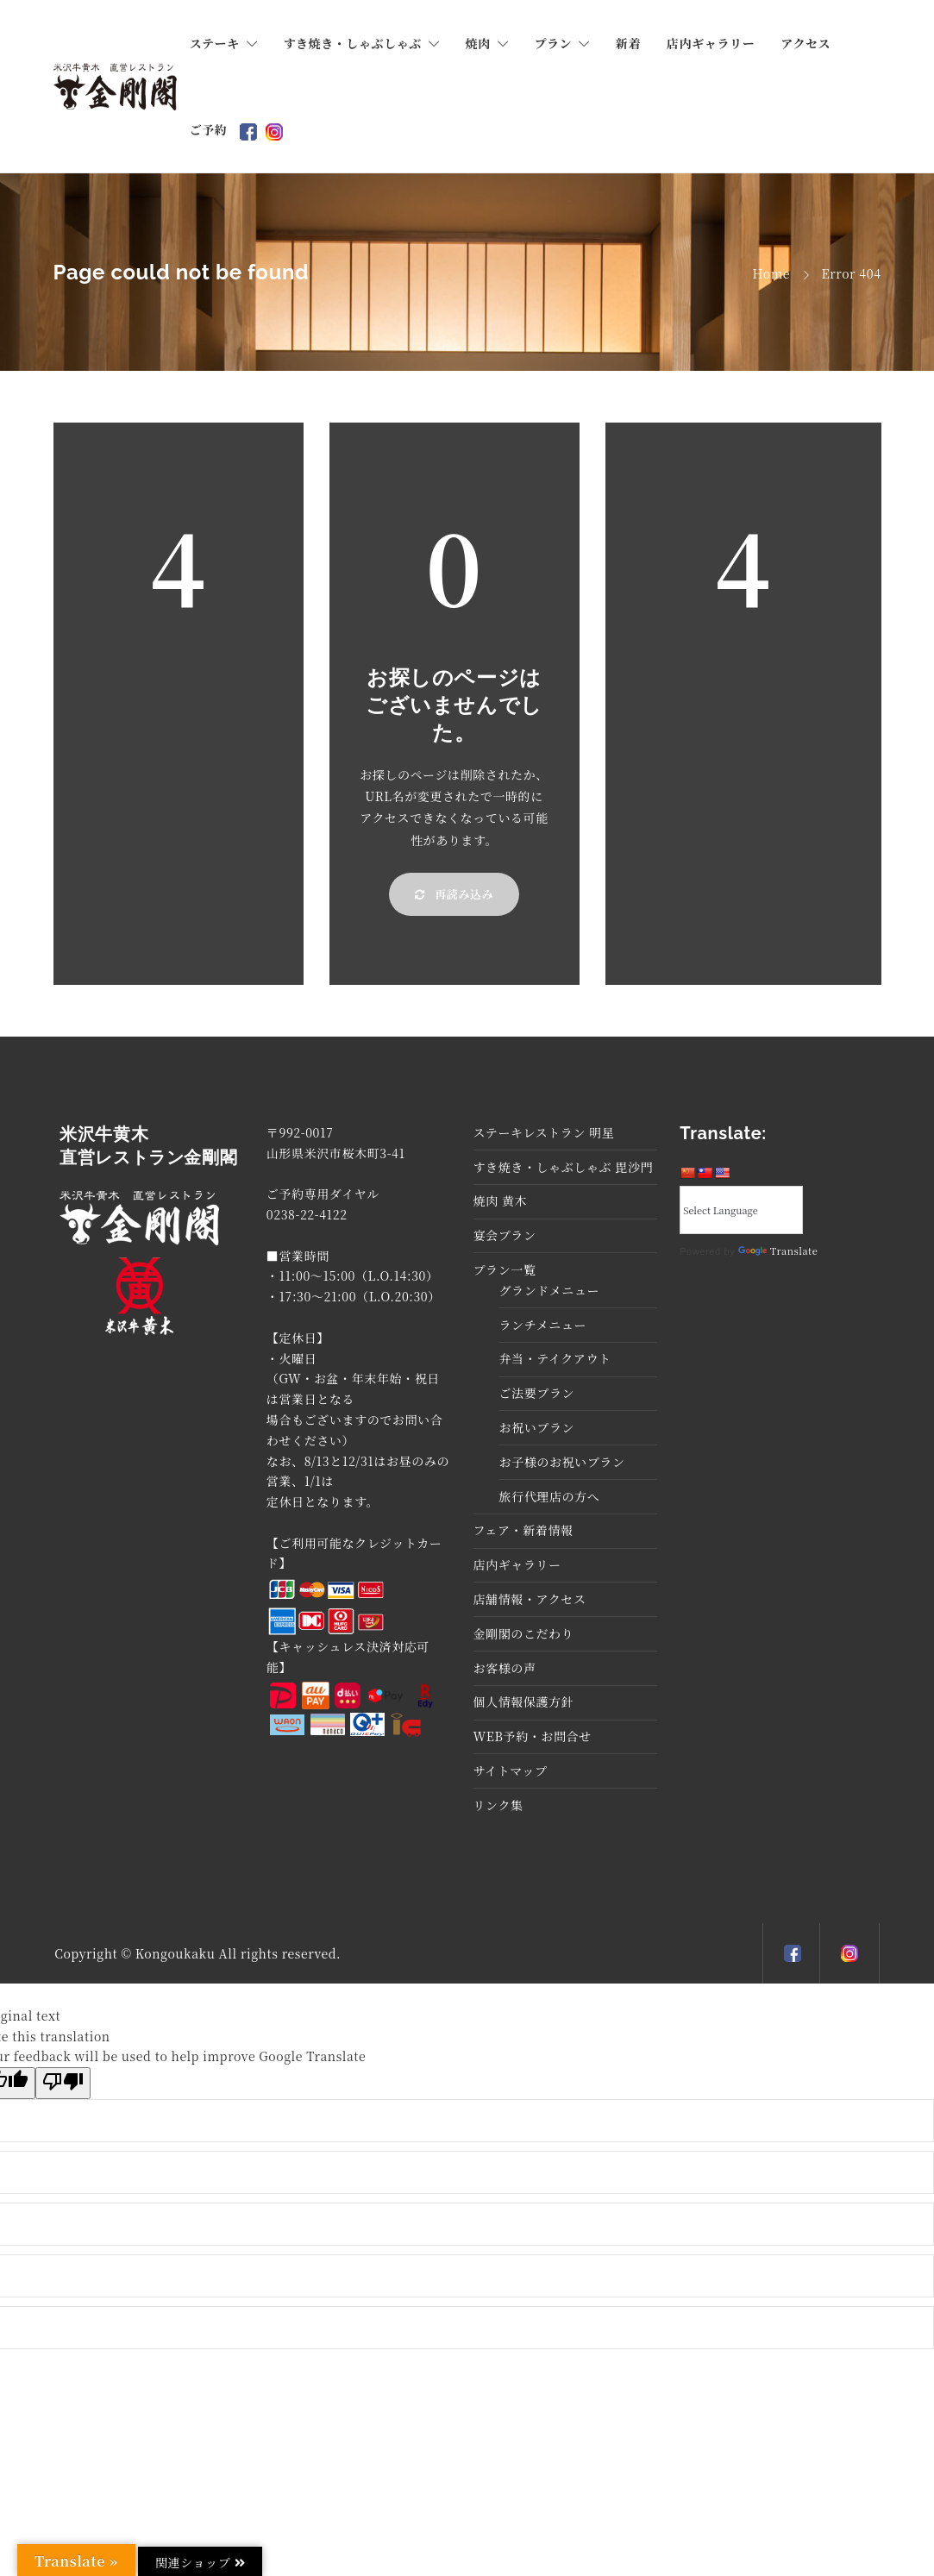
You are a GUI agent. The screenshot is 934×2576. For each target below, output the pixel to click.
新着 (628, 43)
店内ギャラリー (711, 43)
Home (772, 273)
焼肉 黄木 (500, 1200)
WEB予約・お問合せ (532, 1736)
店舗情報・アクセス (529, 1599)
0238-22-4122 (307, 1214)
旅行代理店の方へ (549, 1496)
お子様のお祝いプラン (562, 1461)
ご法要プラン (537, 1392)
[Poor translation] (63, 2083)
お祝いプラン (537, 1427)
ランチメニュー (543, 1324)
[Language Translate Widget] (741, 1210)
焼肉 (478, 43)
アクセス (805, 43)
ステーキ (215, 43)
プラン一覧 (504, 1269)
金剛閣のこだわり (523, 1633)
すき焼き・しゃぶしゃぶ (352, 43)
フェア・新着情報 (523, 1530)
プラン (553, 43)
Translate (778, 1250)
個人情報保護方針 (523, 1701)
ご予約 (209, 129)
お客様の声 (504, 1668)
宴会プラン (504, 1235)
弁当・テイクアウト (555, 1358)
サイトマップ (510, 1770)
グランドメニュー (549, 1290)
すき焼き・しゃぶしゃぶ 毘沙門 (563, 1166)
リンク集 (498, 1805)
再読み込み (454, 894)
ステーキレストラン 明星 (544, 1132)
